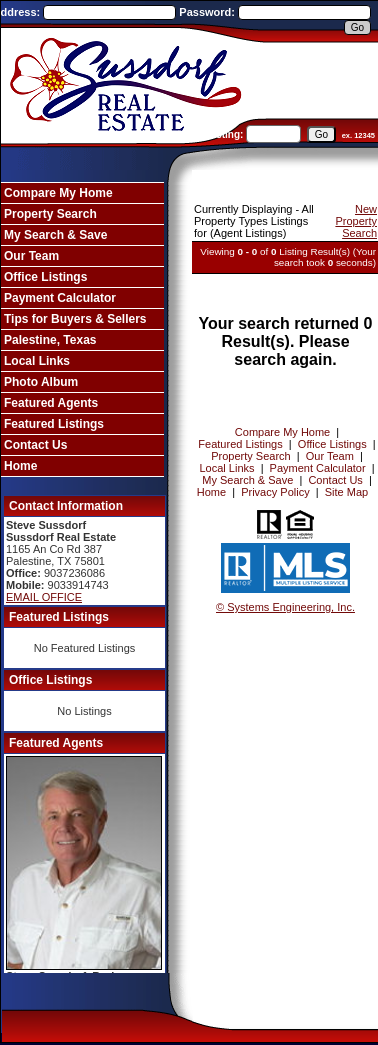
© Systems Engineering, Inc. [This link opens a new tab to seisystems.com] (285, 607)
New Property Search (356, 221)
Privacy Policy (275, 492)
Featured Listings (54, 424)
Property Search (50, 214)
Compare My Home (58, 193)
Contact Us (35, 445)
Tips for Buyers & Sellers (75, 319)
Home (20, 466)
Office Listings (45, 277)
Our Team (31, 256)
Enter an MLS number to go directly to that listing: (125, 134)
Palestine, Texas (50, 340)
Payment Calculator (60, 298)
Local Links (37, 361)
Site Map (346, 492)
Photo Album (41, 382)
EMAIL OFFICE (44, 597)
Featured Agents (51, 403)
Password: (208, 12)
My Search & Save (55, 235)
